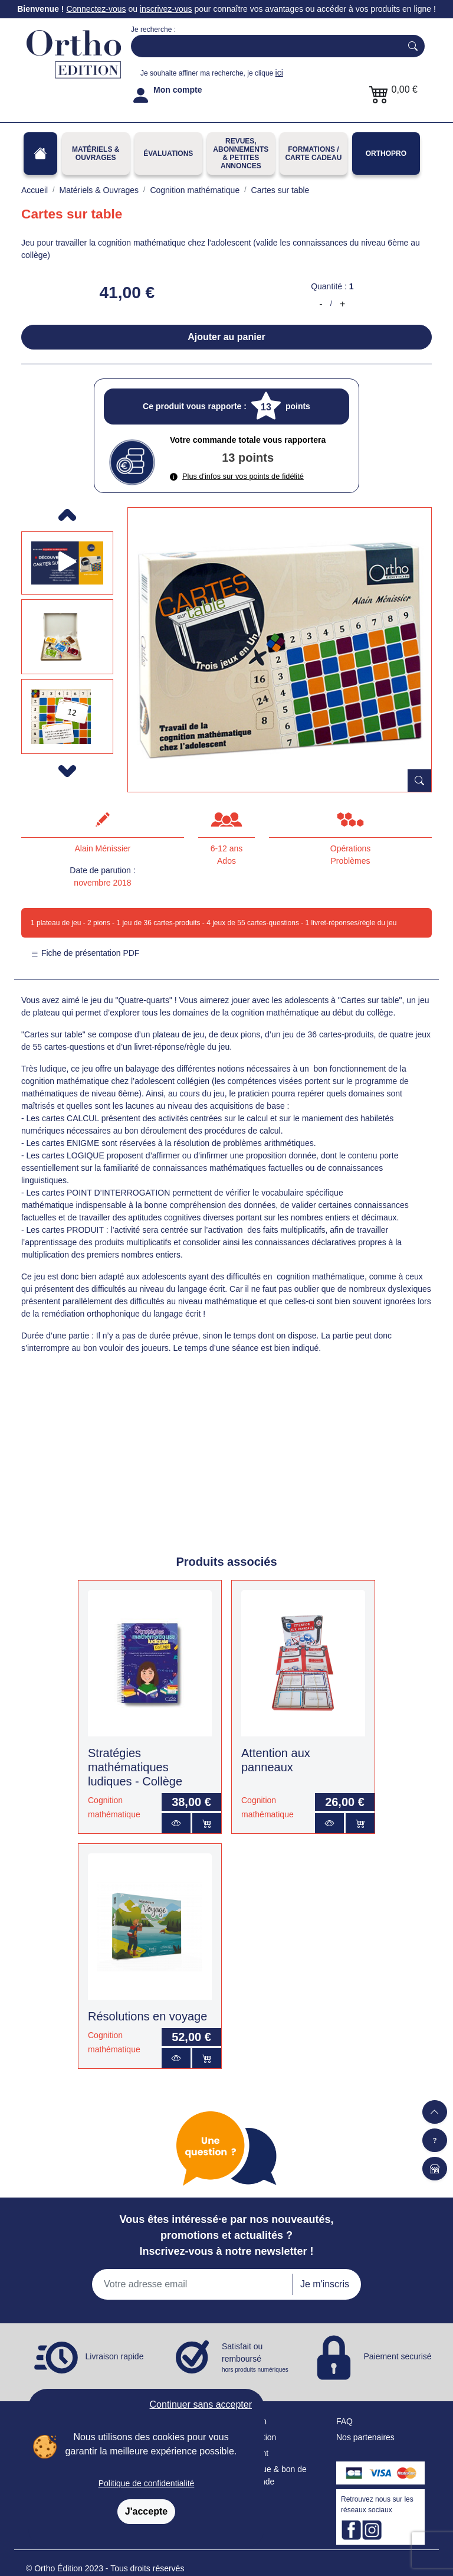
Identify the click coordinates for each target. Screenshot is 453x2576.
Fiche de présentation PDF (85, 953)
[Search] (263, 46)
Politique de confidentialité (147, 2483)
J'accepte (146, 2511)
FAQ (344, 2421)
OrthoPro (386, 153)
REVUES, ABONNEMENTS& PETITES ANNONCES (240, 153)
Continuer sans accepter (201, 2404)
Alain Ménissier (103, 848)
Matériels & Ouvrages (95, 153)
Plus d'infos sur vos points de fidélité (237, 476)
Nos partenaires (365, 2437)
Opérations (350, 848)
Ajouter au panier (226, 337)
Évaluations (168, 153)
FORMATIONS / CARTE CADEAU (313, 153)
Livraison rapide (115, 2356)
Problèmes (350, 861)
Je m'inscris (324, 2284)
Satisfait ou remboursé (256, 2358)
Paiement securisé (397, 2356)
